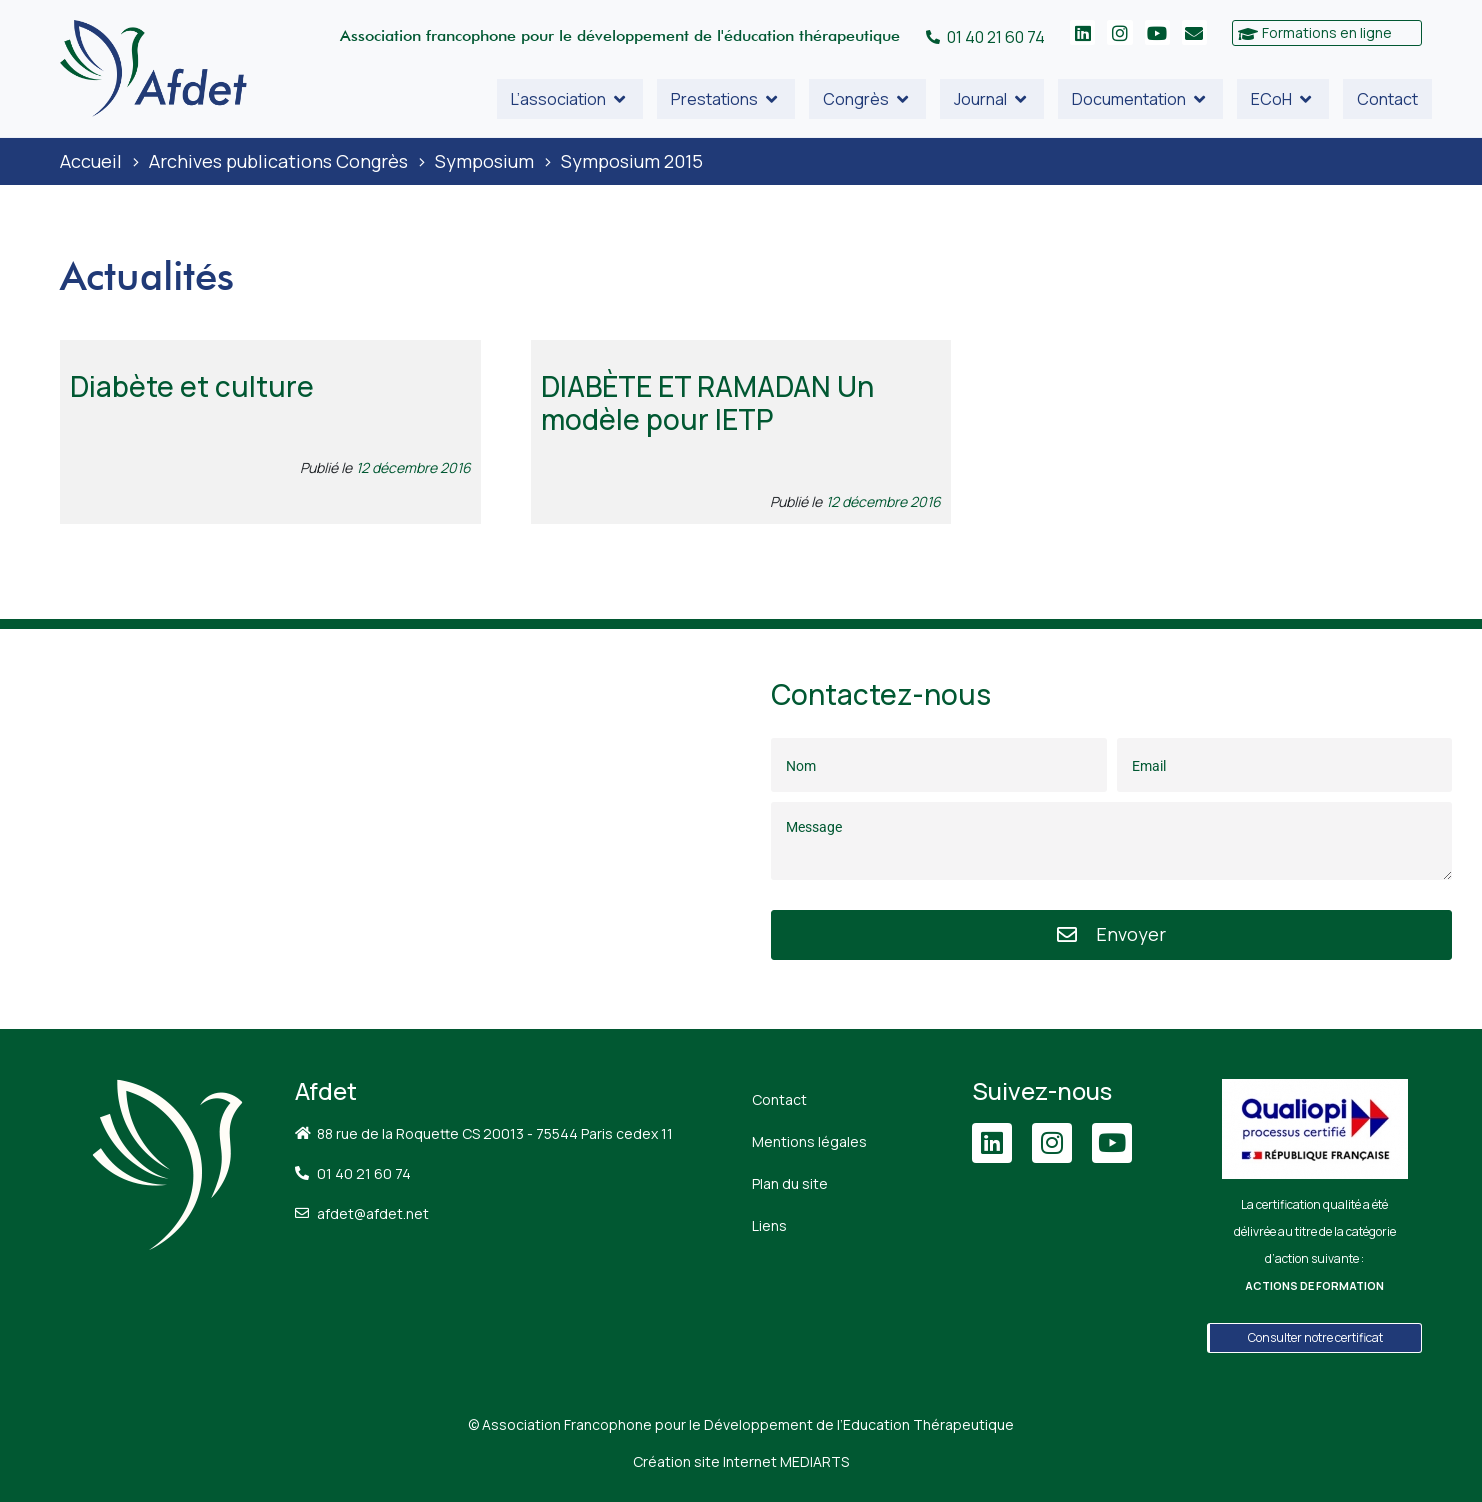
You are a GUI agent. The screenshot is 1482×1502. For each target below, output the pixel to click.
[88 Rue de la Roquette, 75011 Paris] (370, 829)
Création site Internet (741, 1461)
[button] (570, 99)
